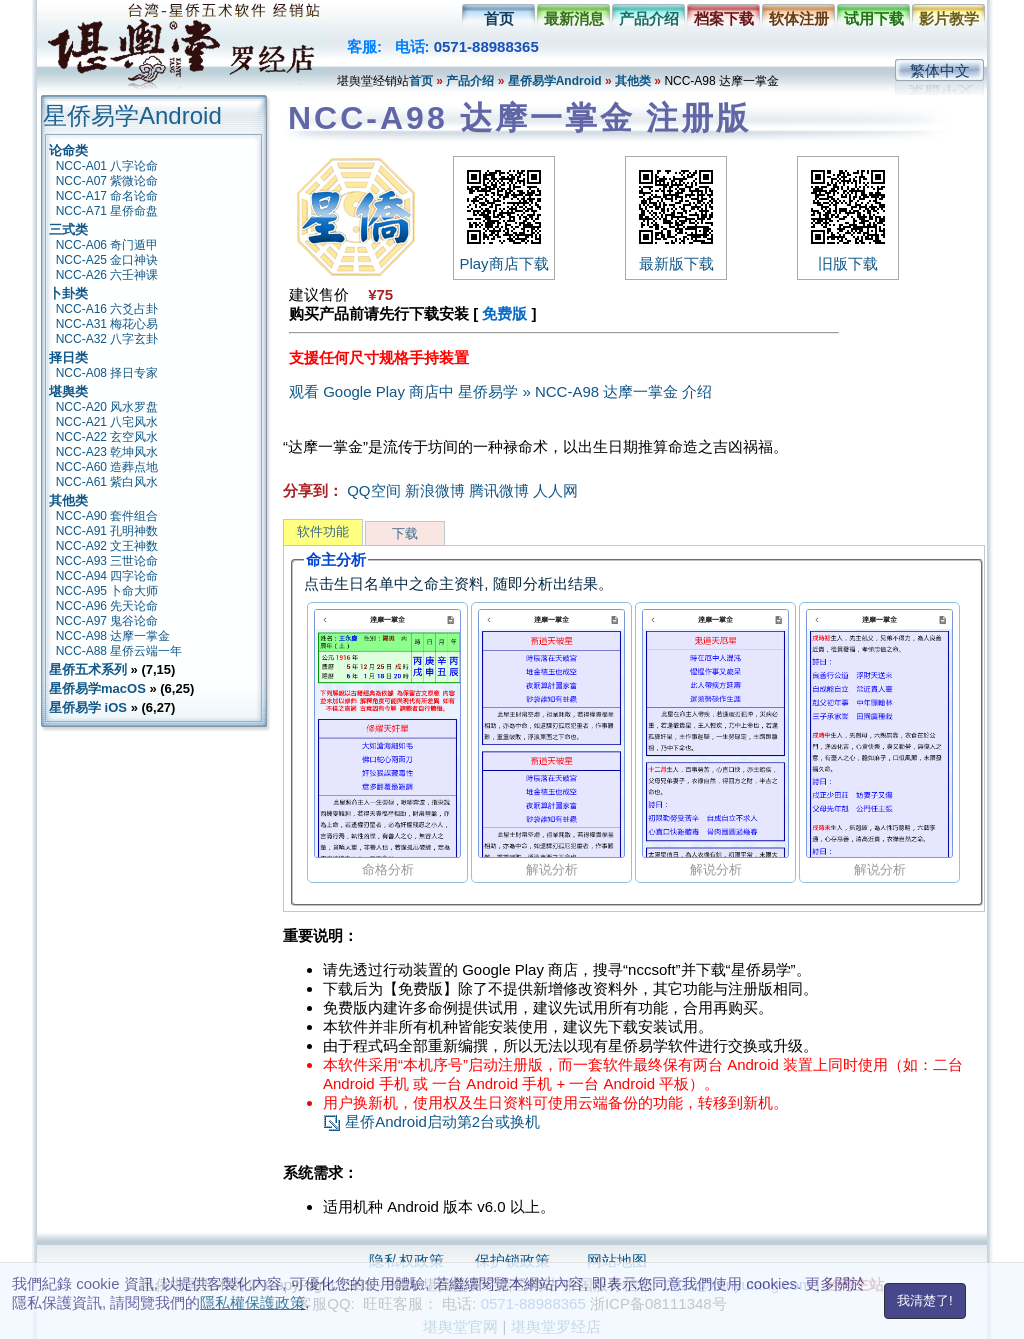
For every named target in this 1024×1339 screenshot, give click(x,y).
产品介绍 (649, 18)
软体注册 (799, 18)
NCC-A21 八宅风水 (107, 422)
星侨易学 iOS (88, 707)
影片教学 (949, 18)
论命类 (68, 150)
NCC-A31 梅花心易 (107, 324)
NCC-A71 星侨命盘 (107, 211)
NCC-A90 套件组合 (107, 516)
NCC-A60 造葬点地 (107, 467)
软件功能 (323, 531)
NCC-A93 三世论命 (107, 561)
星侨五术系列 (88, 669)
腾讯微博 (499, 490)
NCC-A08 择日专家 (107, 373)
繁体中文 (940, 70)
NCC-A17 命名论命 (107, 196)
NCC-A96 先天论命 (107, 606)
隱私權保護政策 (252, 1302)
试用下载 (874, 18)
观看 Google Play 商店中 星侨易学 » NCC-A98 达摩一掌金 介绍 (500, 391)
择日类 (68, 357)
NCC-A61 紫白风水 (107, 482)
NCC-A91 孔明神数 (107, 531)
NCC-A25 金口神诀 (107, 260)
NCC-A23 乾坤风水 (107, 452)
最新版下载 (676, 255)
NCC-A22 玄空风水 (107, 437)
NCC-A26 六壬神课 (107, 275)
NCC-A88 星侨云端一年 (119, 651)
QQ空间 (373, 490)
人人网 (555, 490)
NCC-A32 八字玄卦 (107, 339)
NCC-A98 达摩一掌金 (113, 636)
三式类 (68, 229)
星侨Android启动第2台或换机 (431, 1121)
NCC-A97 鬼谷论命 (107, 621)
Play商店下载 (504, 255)
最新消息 (574, 18)
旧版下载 (848, 255)
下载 (405, 533)
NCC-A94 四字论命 (107, 576)
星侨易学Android (555, 81)
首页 (499, 18)
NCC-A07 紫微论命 (107, 181)
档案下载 (724, 18)
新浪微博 (435, 490)
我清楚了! (925, 1300)
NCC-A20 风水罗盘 (107, 407)
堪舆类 (68, 391)
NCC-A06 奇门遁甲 (107, 245)
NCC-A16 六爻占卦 (107, 309)
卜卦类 (68, 293)
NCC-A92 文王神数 (107, 546)
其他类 (633, 81)
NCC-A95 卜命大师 (107, 591)
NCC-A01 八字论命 (107, 166)
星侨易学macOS (97, 688)
